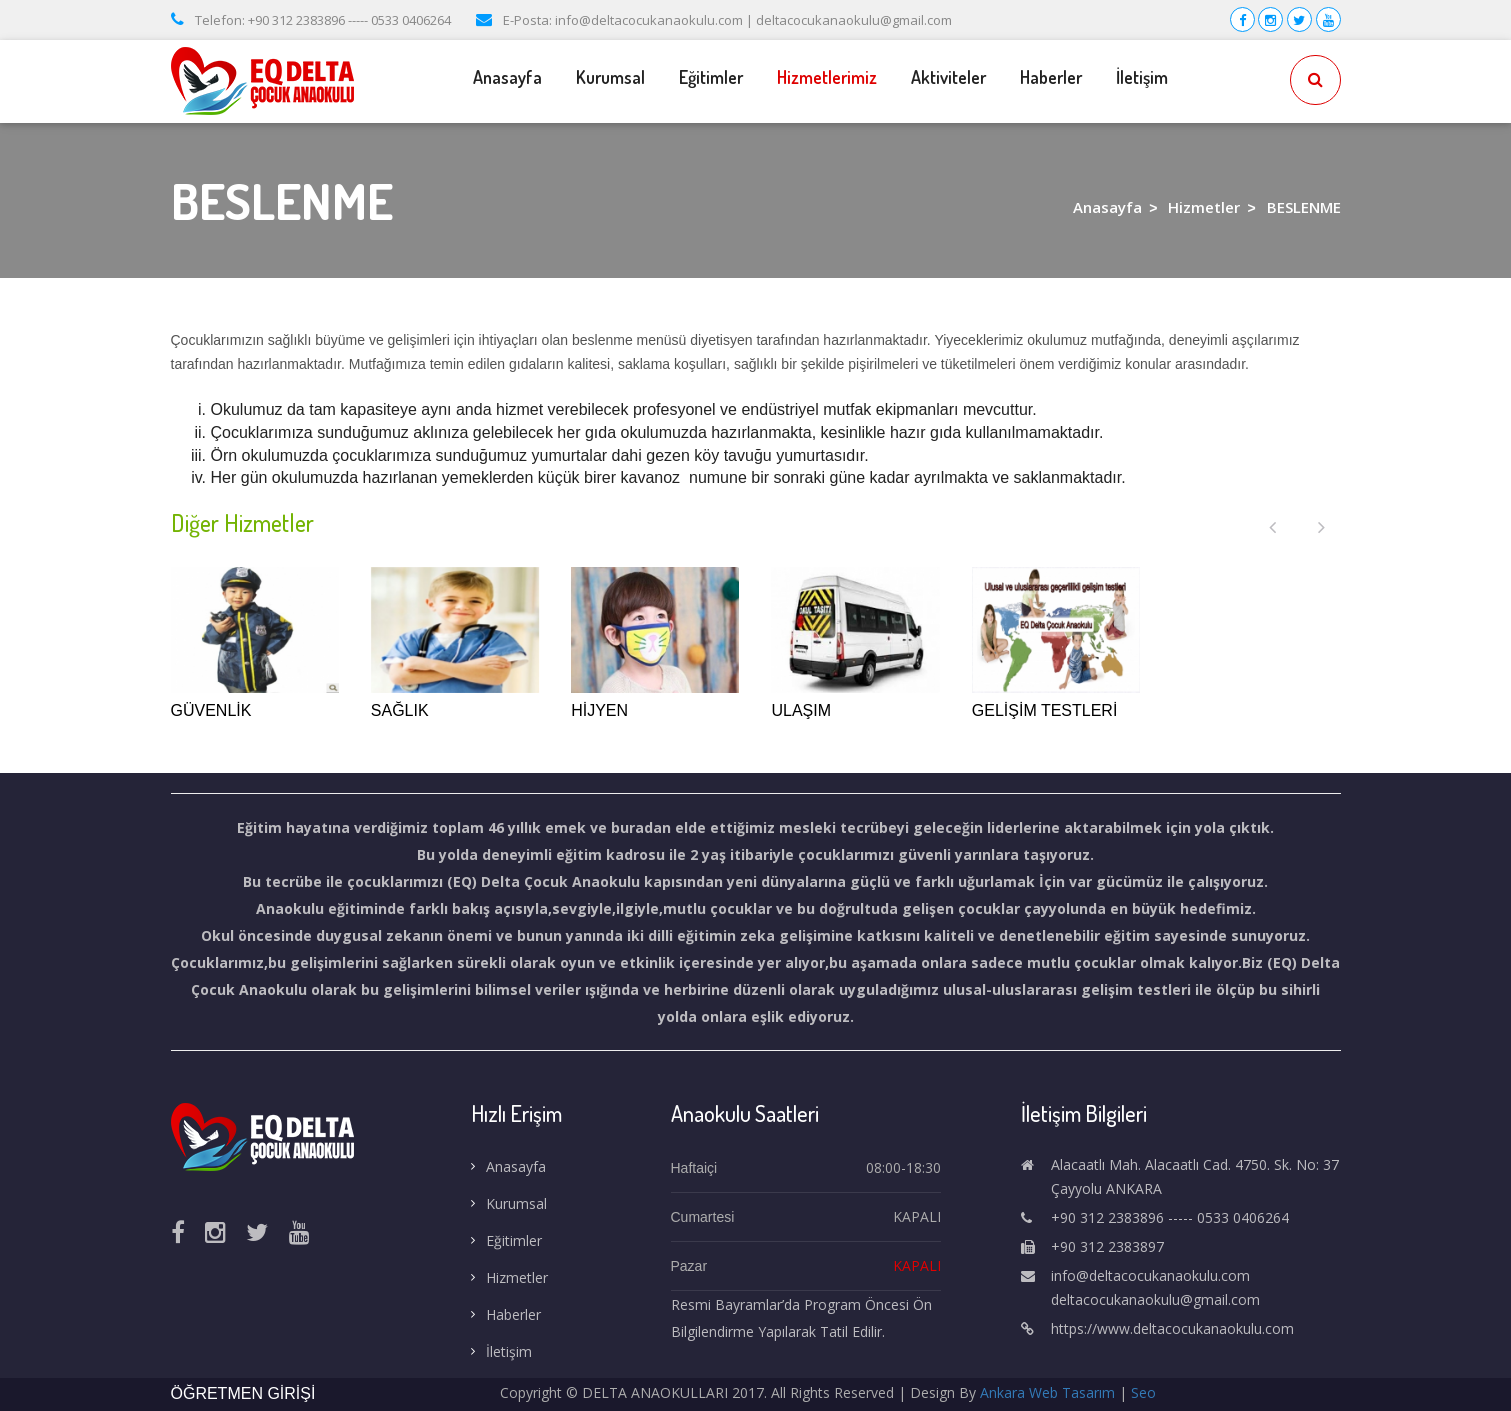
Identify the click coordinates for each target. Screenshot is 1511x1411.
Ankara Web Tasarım (1047, 1392)
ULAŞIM (801, 710)
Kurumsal (610, 77)
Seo (1143, 1392)
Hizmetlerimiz (827, 77)
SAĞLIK (400, 710)
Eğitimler (711, 77)
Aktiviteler (948, 77)
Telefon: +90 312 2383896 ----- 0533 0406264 (311, 20)
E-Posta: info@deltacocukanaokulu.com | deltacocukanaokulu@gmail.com (714, 20)
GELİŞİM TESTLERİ (1045, 710)
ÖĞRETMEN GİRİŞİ (243, 1393)
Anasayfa (507, 77)
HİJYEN (599, 710)
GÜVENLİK (211, 710)
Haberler (1051, 77)
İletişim (1142, 77)
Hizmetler (1204, 207)
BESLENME (1304, 207)
